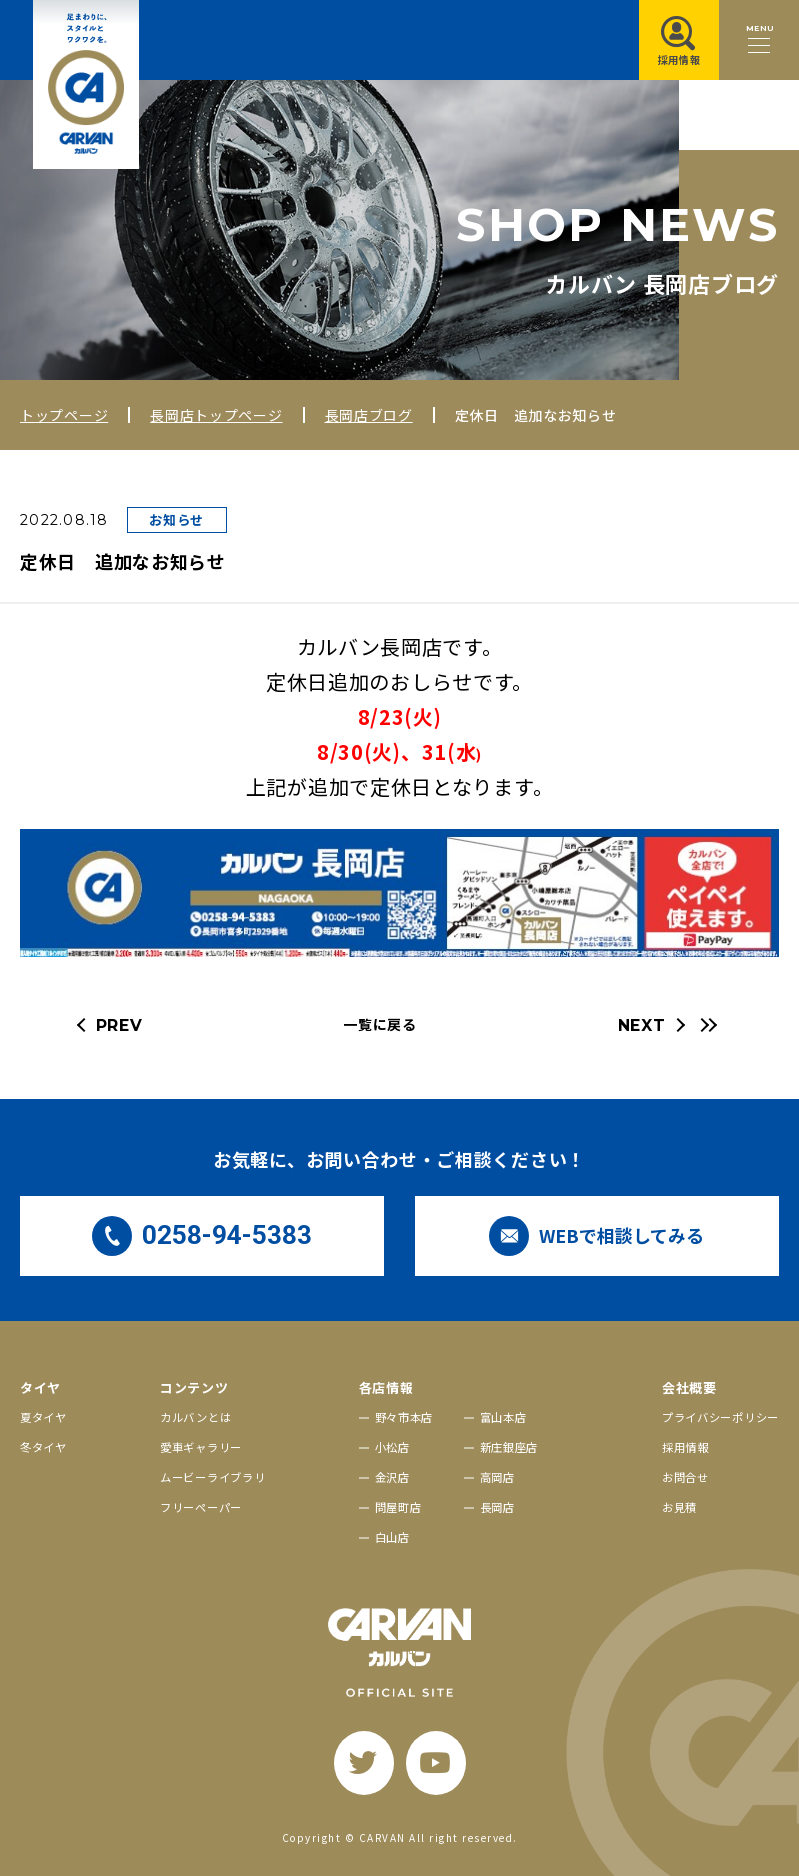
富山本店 (503, 1417)
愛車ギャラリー (201, 1447)
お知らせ (176, 519)
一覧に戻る (380, 1024)
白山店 (392, 1537)
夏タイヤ (43, 1417)
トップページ (64, 415)
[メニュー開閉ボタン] (759, 40)
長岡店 (497, 1507)
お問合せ (685, 1477)
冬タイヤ (43, 1447)
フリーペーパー (201, 1507)
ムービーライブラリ (212, 1477)
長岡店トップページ (216, 415)
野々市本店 (404, 1417)
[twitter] (364, 1763)
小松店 (392, 1447)
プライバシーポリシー (720, 1417)
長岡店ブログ (369, 415)
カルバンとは (195, 1417)
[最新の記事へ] (706, 1025)
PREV (119, 1025)
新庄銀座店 (509, 1447)
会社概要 (689, 1387)
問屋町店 (398, 1507)
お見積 (679, 1507)
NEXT (642, 1025)
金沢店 (392, 1477)
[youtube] (436, 1763)
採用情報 (685, 1447)
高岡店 (497, 1477)
